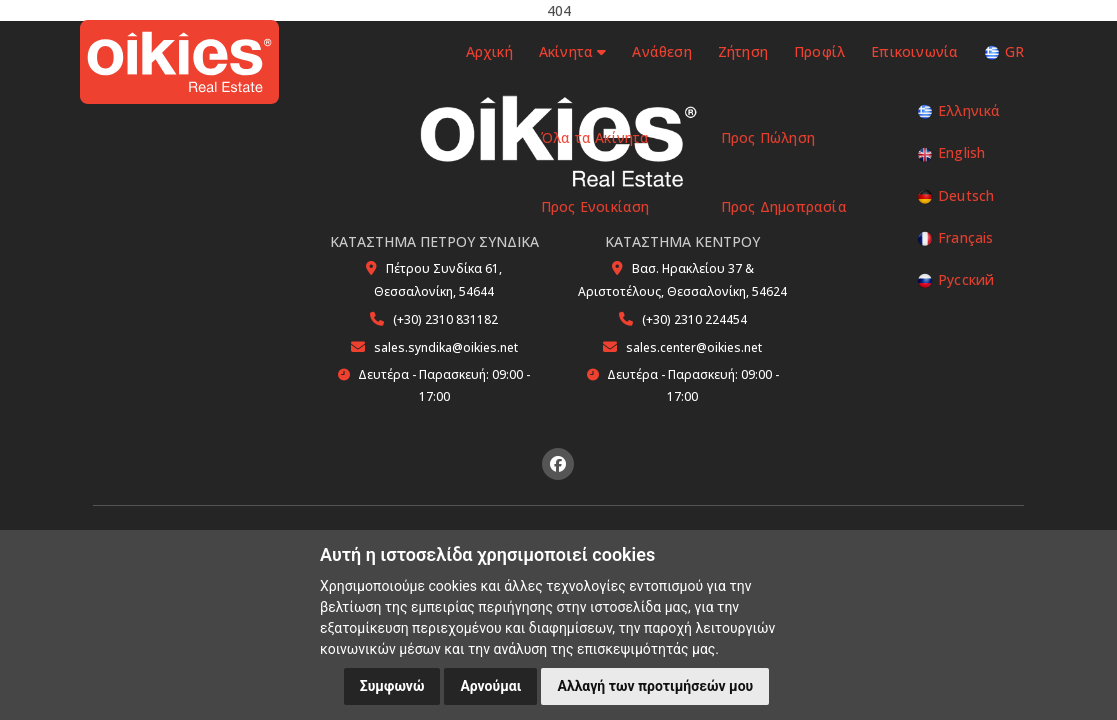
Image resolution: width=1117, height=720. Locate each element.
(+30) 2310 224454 (694, 319)
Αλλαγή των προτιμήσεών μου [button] (655, 686)
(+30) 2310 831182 (445, 319)
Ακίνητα (572, 51)
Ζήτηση (743, 51)
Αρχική (486, 51)
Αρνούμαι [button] (490, 686)
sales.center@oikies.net (694, 347)
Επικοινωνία (914, 51)
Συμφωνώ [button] (392, 686)
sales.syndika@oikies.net (446, 347)
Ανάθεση (661, 51)
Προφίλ (819, 51)
